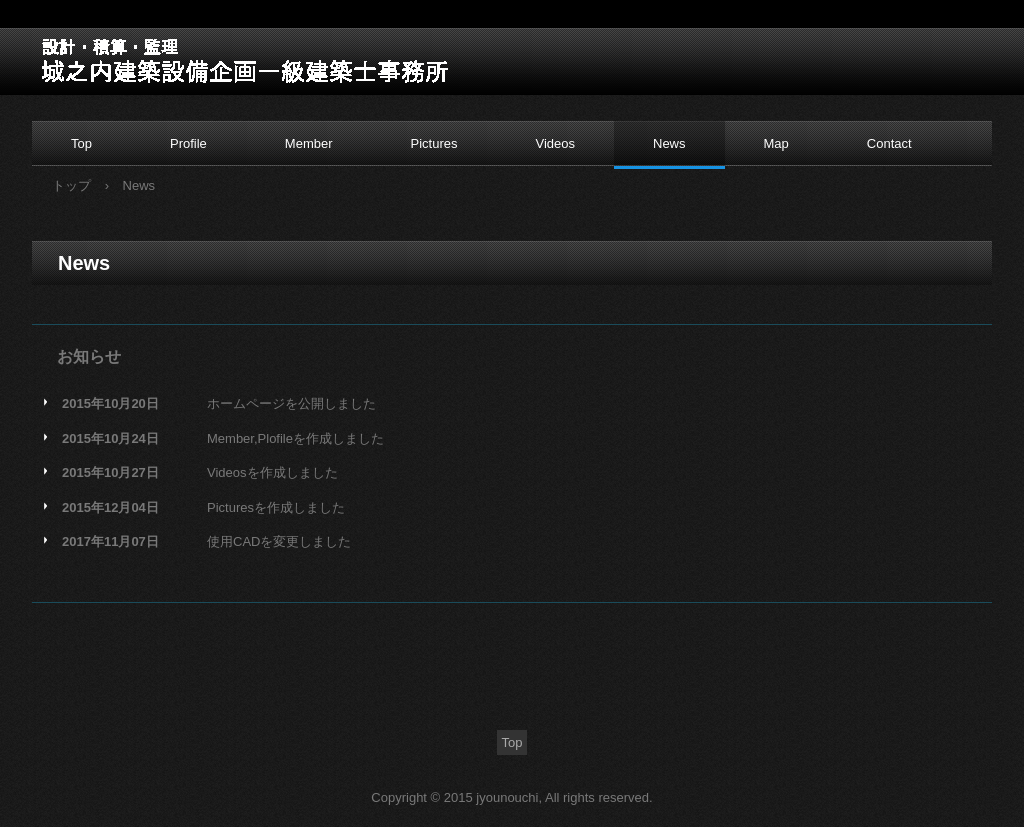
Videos (555, 143)
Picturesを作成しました (276, 507)
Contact (889, 143)
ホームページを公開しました (291, 403)
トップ (71, 185)
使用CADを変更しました (279, 541)
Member (309, 143)
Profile (188, 143)
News (669, 143)
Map (776, 143)
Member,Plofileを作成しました (295, 438)
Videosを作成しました (272, 472)
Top (81, 143)
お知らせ (89, 356)
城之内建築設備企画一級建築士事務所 (159, 59)
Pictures (434, 143)
